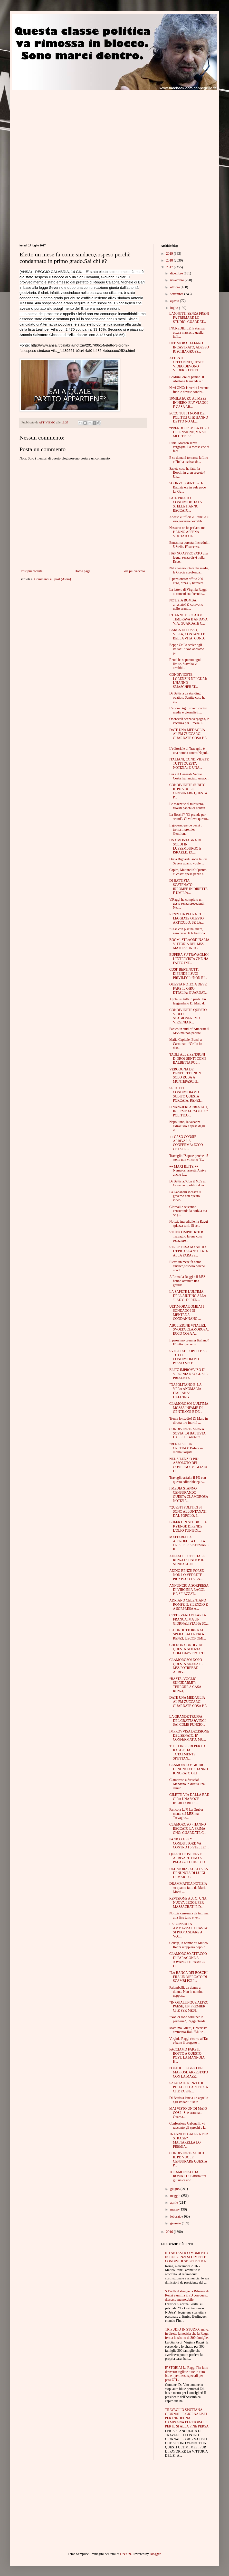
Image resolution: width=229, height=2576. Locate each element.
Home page (82, 571)
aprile (174, 2202)
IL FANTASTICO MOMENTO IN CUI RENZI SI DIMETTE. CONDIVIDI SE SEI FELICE (186, 2257)
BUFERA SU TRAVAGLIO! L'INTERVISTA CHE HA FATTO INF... (189, 959)
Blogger (155, 2554)
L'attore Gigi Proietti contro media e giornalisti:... (188, 710)
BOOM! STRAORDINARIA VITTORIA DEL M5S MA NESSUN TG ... (189, 944)
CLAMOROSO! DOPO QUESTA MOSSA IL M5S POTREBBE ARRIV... (185, 1666)
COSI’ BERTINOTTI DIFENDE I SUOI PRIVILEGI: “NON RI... (188, 974)
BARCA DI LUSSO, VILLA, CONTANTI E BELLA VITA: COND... (187, 634)
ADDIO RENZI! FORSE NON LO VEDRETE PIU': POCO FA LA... (186, 1575)
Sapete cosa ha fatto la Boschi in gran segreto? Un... (187, 473)
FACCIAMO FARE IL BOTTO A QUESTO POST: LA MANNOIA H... (186, 2055)
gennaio (176, 2223)
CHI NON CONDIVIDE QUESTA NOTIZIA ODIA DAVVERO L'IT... (188, 1649)
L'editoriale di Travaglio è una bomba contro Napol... (189, 751)
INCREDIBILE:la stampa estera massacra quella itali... (187, 332)
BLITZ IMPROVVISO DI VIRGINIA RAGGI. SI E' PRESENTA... (188, 1374)
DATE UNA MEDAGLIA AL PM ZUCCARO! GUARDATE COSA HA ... (188, 736)
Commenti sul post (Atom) (52, 579)
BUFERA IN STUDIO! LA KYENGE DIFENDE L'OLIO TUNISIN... (188, 1526)
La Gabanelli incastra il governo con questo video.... (185, 1196)
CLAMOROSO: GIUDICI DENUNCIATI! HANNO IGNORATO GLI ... (188, 1769)
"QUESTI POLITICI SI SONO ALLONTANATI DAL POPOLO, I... (188, 1511)
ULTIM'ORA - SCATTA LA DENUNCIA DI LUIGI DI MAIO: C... (188, 1873)
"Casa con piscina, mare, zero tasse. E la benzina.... (188, 931)
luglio (174, 308)
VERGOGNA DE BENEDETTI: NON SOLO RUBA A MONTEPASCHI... (185, 1075)
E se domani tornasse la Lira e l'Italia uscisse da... (188, 460)
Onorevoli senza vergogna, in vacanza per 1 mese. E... (189, 721)
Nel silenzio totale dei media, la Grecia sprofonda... (189, 570)
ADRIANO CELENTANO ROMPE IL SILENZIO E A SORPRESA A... (188, 1605)
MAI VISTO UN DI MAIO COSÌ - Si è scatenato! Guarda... (188, 2113)
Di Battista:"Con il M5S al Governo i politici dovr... (188, 1183)
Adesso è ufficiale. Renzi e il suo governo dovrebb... (189, 519)
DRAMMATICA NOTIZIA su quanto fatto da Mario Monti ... (188, 1888)
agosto (175, 301)
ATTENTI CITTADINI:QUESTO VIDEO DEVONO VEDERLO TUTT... (186, 364)
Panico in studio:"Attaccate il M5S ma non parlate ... (189, 1031)
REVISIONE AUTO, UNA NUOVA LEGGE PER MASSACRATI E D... (187, 1903)
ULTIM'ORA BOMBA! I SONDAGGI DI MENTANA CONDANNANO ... (186, 1313)
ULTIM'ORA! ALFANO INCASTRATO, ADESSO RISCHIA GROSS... (189, 347)
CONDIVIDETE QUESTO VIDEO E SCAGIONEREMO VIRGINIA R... (188, 1016)
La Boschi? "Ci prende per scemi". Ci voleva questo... (189, 817)
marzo (174, 2209)
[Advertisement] (60, 124)
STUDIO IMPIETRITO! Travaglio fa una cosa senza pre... (186, 1236)
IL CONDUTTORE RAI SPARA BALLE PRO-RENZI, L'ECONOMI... (187, 1634)
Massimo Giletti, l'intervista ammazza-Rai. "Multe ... (188, 2030)
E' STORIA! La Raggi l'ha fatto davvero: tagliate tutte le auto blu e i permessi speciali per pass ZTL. (186, 2374)
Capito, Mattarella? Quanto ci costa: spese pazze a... (188, 872)
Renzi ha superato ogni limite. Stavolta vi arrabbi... (185, 664)
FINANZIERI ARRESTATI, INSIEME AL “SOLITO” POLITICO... (188, 1111)
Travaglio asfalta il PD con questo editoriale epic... (187, 1480)
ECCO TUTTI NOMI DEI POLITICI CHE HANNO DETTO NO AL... (188, 417)
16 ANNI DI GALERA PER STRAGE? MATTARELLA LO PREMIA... (188, 2140)
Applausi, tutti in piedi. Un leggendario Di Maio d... (188, 1001)
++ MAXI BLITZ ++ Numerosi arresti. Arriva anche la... (187, 1171)
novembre (177, 280)
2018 (170, 260)
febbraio (176, 2216)
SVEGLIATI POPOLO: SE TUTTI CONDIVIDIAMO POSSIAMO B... (188, 1357)
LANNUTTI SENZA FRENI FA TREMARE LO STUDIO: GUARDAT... (189, 318)
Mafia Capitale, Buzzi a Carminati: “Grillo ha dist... (185, 1044)
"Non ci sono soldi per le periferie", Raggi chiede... (188, 2019)
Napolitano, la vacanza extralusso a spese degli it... (187, 1126)
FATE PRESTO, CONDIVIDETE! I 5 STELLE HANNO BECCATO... (185, 504)
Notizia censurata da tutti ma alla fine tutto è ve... (189, 1915)
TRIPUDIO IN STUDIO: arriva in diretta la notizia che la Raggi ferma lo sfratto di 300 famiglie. (187, 2334)
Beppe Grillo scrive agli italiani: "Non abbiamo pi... (186, 649)
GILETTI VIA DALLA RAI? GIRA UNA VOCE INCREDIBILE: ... (189, 1799)
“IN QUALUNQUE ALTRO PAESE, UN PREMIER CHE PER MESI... (188, 2007)
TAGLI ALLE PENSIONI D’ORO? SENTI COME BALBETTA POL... (188, 1059)
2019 (170, 253)
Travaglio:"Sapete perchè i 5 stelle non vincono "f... (188, 1158)
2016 (170, 2232)
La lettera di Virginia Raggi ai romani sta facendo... (188, 592)
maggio (175, 2196)
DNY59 (125, 2554)
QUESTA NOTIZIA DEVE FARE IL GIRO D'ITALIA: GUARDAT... (188, 988)
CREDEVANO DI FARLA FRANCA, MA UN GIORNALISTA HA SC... (189, 1619)
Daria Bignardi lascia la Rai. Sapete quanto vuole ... (188, 861)
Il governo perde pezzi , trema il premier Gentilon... (185, 829)
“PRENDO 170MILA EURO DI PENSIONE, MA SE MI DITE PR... (189, 432)
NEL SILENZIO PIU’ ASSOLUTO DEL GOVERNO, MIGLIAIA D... (188, 1465)
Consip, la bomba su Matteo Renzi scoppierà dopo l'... (188, 1945)
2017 (170, 267)
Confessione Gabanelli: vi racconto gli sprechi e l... (188, 2125)
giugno (175, 2189)
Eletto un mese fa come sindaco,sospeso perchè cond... (187, 1266)
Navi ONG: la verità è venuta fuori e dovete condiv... (189, 390)
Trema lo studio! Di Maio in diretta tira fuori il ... (188, 1420)
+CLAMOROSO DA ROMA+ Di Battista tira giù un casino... (187, 2176)
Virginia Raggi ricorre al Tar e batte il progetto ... (188, 2041)
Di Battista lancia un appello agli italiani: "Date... (188, 2100)
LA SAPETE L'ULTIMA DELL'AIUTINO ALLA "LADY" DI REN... (187, 1296)
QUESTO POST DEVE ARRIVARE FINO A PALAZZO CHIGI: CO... (188, 1858)
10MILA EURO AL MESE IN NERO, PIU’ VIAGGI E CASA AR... (188, 403)
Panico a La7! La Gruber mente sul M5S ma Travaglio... (186, 1814)
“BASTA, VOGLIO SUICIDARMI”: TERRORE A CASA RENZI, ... (185, 1685)
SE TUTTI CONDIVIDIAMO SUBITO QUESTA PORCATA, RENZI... (185, 1094)
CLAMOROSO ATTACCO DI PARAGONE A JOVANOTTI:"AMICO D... (188, 1960)
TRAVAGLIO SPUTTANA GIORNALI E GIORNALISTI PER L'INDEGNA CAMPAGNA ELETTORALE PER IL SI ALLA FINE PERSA (187, 2418)
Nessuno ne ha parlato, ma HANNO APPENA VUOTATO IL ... (187, 532)
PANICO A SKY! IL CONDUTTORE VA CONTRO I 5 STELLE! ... (189, 1843)
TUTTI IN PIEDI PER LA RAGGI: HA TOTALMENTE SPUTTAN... (187, 1752)
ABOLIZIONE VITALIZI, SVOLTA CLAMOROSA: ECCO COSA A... (189, 1330)
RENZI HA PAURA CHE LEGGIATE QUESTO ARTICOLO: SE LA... (187, 918)
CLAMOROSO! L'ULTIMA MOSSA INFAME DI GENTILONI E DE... (188, 1408)
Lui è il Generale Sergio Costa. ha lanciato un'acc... (189, 776)
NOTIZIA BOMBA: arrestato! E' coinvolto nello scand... (186, 604)
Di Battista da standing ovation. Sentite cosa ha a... (187, 697)
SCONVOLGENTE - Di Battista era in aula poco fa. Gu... (187, 487)
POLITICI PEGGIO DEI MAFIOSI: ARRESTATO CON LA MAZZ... (188, 2072)
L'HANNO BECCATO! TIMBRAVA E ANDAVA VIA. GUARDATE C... (188, 619)
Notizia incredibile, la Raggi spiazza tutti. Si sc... (188, 1223)
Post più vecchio (133, 571)
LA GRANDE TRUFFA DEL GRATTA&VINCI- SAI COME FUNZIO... (188, 1721)
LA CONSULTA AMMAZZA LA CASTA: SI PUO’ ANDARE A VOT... (188, 1930)
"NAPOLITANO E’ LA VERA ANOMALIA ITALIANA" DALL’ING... (185, 1391)
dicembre (177, 273)
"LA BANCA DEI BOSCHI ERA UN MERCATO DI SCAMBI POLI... (188, 1977)
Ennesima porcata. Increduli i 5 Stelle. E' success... (189, 545)
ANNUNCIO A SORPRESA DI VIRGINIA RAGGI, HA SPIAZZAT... (188, 1590)
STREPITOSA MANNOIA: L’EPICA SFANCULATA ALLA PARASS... (188, 1251)
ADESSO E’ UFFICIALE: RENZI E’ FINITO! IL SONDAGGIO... (187, 1560)
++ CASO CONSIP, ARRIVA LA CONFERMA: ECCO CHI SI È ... (186, 1143)
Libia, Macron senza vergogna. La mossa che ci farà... (189, 447)
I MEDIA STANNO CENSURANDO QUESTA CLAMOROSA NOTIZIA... (188, 1494)
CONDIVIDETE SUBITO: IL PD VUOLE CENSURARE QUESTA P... (188, 791)
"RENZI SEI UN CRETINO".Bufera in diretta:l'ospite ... (186, 1448)
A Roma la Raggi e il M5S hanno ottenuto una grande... (187, 1281)
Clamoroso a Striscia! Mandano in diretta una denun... (187, 1784)
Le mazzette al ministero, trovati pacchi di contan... (188, 806)
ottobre (175, 287)
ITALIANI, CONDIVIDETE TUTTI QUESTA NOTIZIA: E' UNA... (189, 763)
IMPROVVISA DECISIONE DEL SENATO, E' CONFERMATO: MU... (189, 1736)
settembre (177, 294)
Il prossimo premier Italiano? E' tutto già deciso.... (189, 1342)
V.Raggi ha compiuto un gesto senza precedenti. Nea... (186, 904)
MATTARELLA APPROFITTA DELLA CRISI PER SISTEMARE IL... (189, 1543)
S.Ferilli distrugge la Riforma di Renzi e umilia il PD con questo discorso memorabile (187, 2295)
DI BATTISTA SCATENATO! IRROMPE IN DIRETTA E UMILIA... (188, 887)
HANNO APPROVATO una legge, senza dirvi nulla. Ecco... (188, 557)
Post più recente (31, 571)
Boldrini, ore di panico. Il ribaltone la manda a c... (187, 379)
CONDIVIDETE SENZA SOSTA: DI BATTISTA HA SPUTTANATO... (187, 1433)
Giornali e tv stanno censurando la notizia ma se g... (188, 1211)
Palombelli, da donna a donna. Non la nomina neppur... (186, 1992)
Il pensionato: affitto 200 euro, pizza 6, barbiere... (187, 581)
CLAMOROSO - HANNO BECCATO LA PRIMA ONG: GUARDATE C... (187, 1829)
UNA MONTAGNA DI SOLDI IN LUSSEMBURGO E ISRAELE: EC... (185, 846)
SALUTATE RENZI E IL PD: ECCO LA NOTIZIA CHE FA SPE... (188, 2087)
